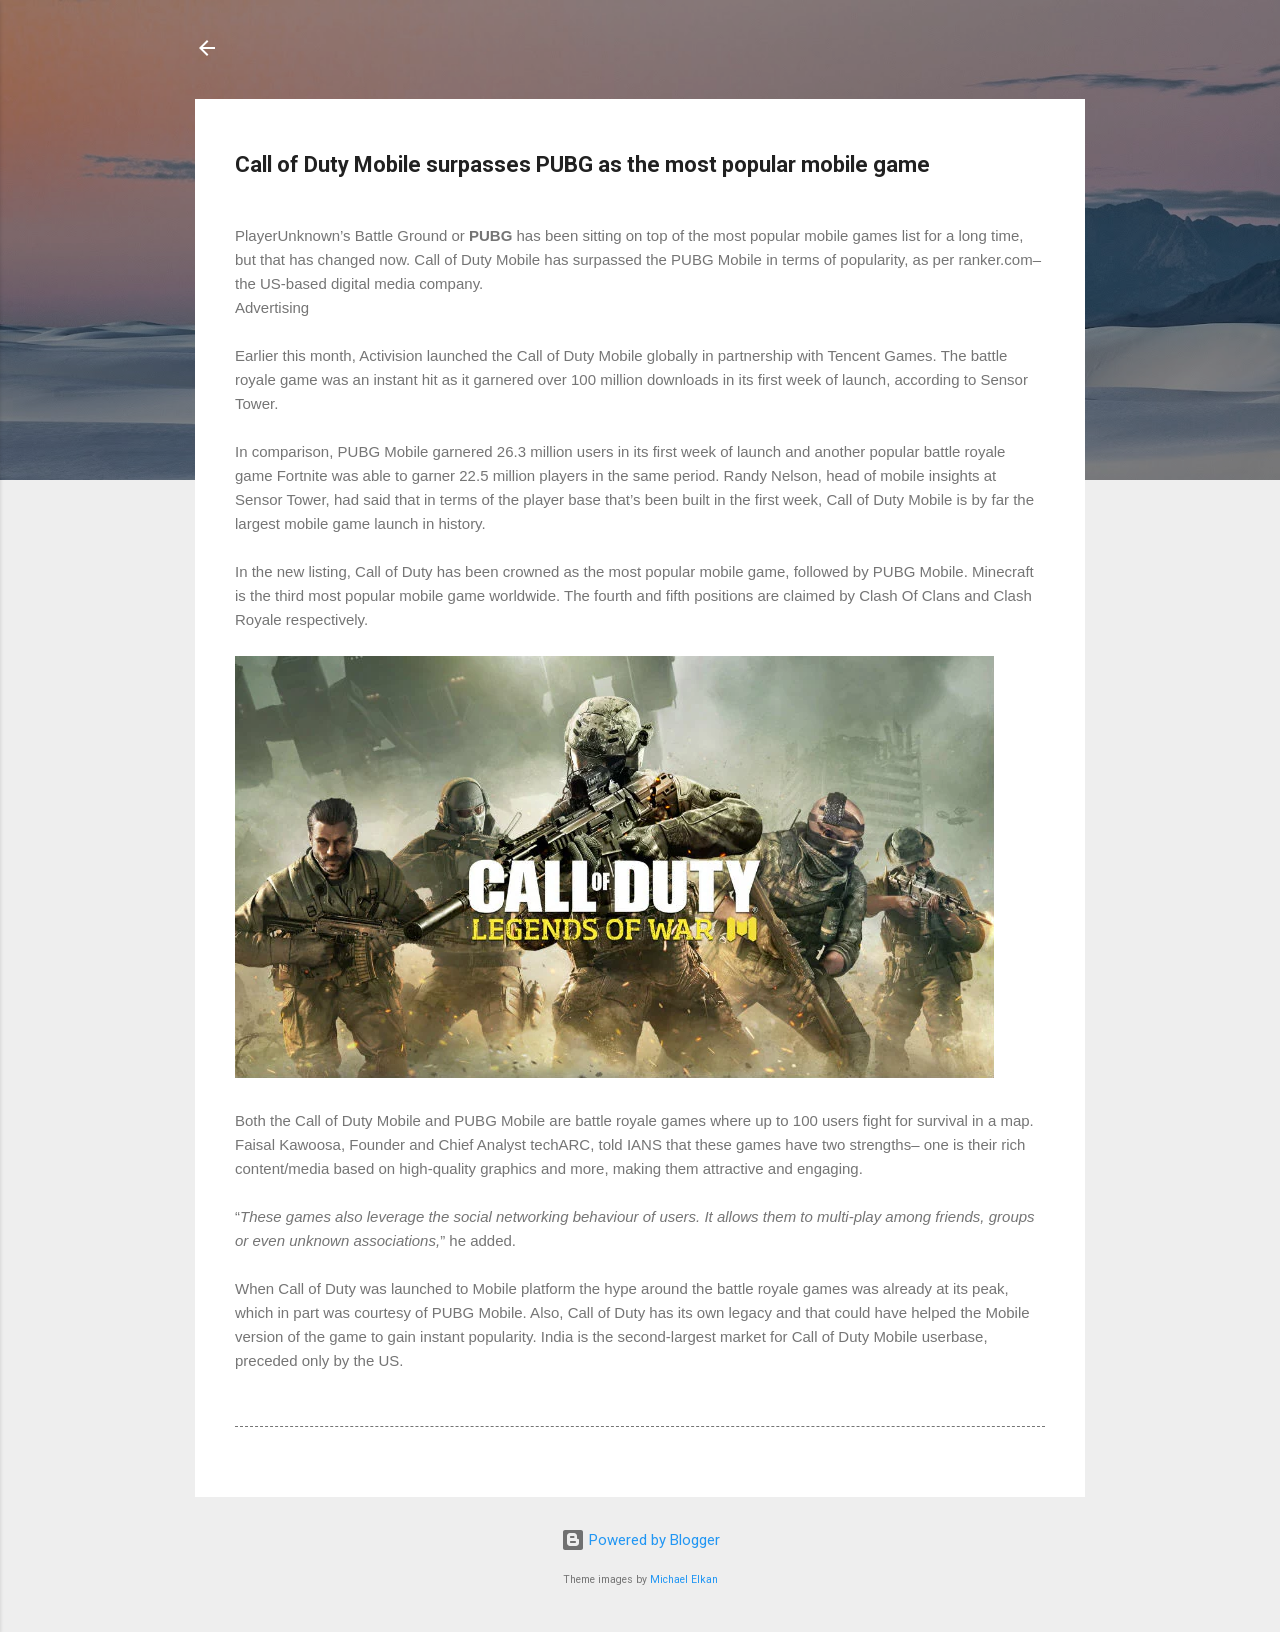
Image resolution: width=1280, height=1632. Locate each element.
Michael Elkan (684, 1579)
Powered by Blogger (640, 1540)
